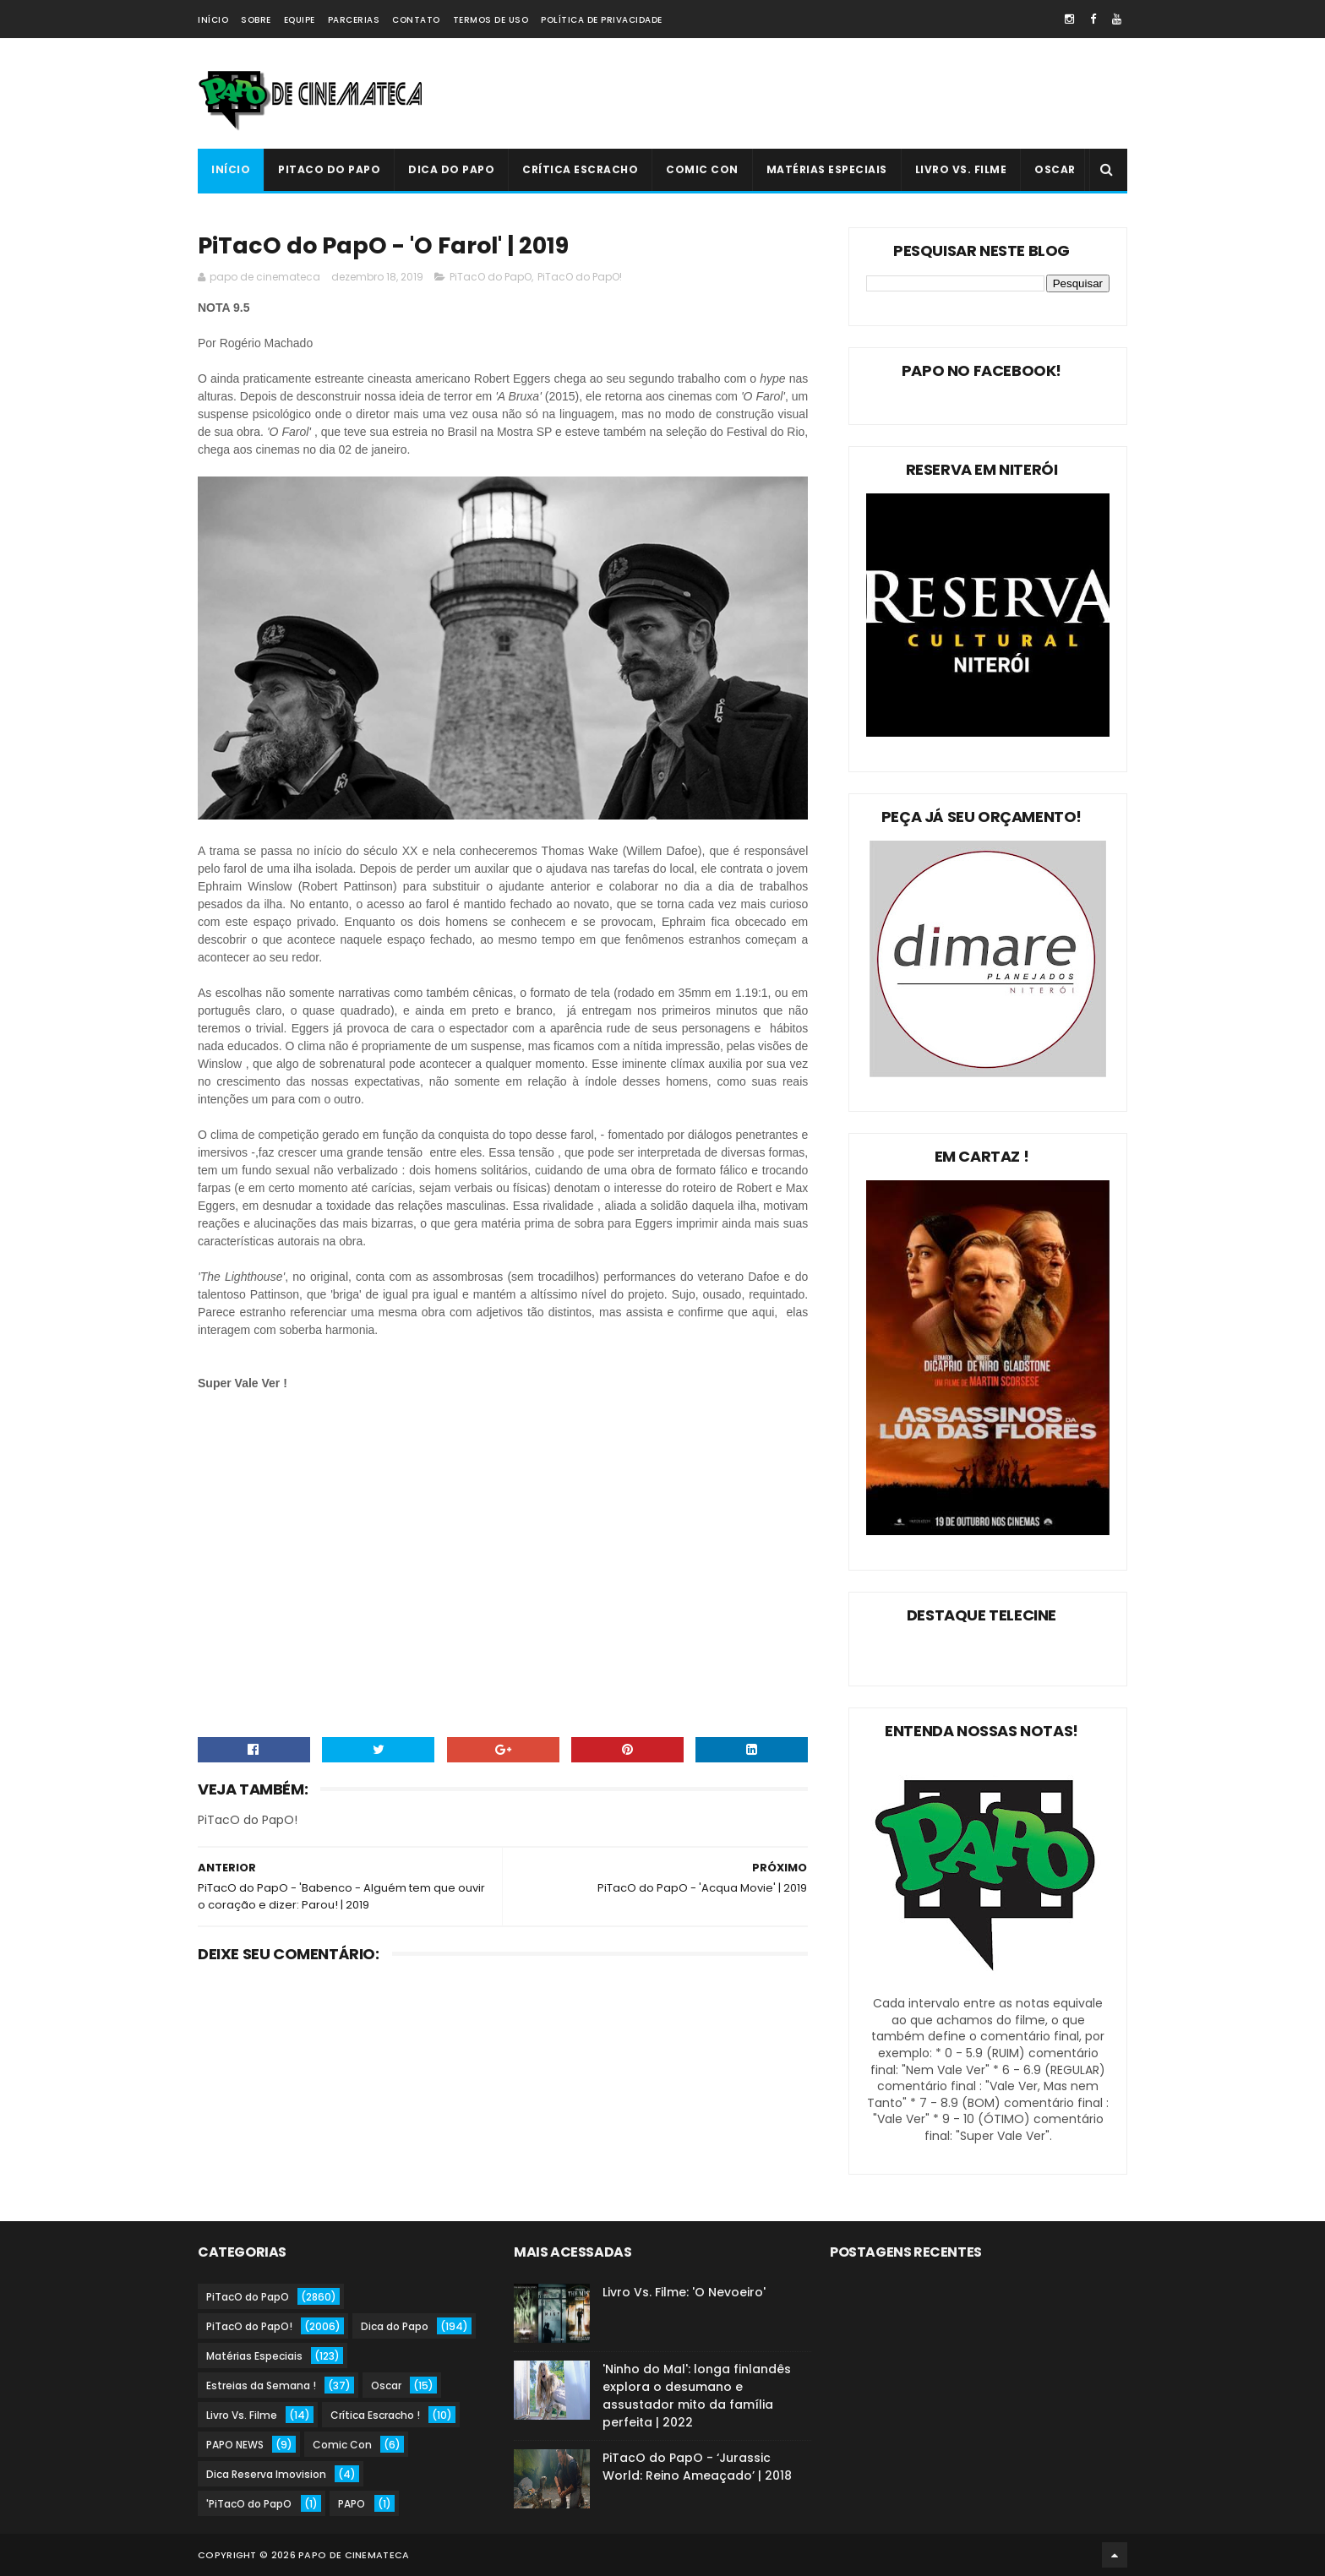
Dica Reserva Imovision (266, 2474)
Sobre (256, 20)
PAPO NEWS (235, 2444)
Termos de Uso (491, 20)
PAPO (351, 2504)
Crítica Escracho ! (375, 2415)
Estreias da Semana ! (261, 2385)
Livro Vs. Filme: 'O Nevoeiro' (684, 2292)
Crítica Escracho (580, 169)
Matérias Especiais (826, 169)
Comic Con (702, 169)
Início (213, 20)
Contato (416, 20)
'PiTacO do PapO (249, 2504)
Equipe (299, 20)
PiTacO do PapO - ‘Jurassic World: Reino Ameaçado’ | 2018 (697, 2466)
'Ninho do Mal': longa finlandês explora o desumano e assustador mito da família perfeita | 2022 (697, 2396)
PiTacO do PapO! (579, 277)
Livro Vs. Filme (961, 169)
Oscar (1055, 169)
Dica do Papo (451, 169)
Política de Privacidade (601, 20)
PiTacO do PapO (329, 169)
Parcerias (354, 20)
